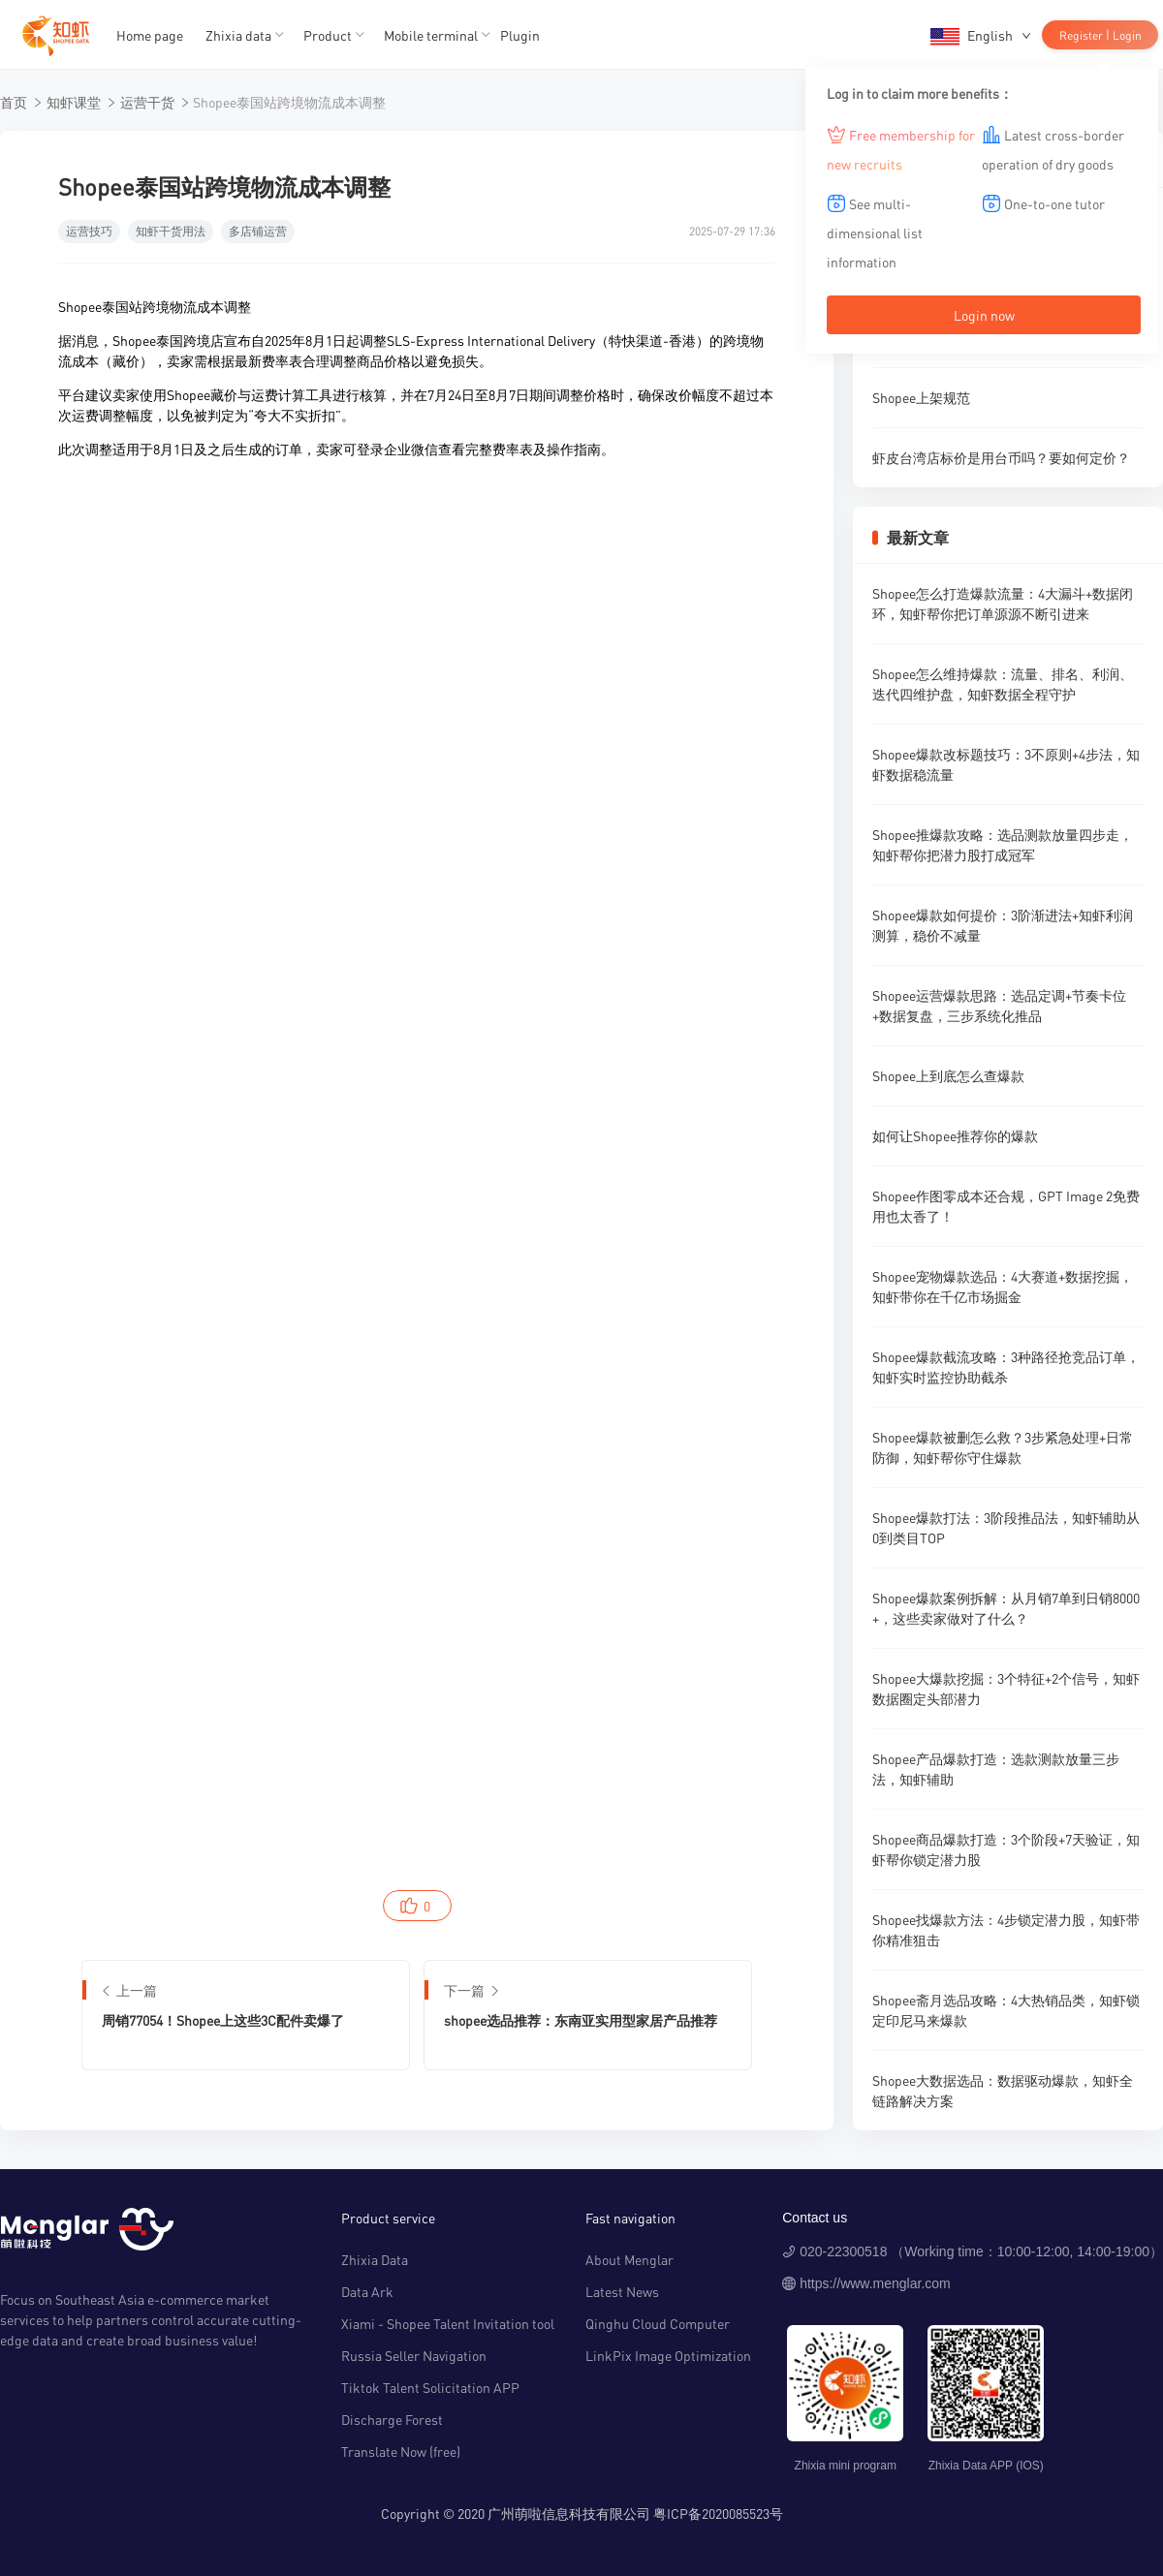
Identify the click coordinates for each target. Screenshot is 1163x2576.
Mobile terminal (431, 35)
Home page (149, 35)
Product (327, 35)
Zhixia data (238, 35)
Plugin (520, 35)
